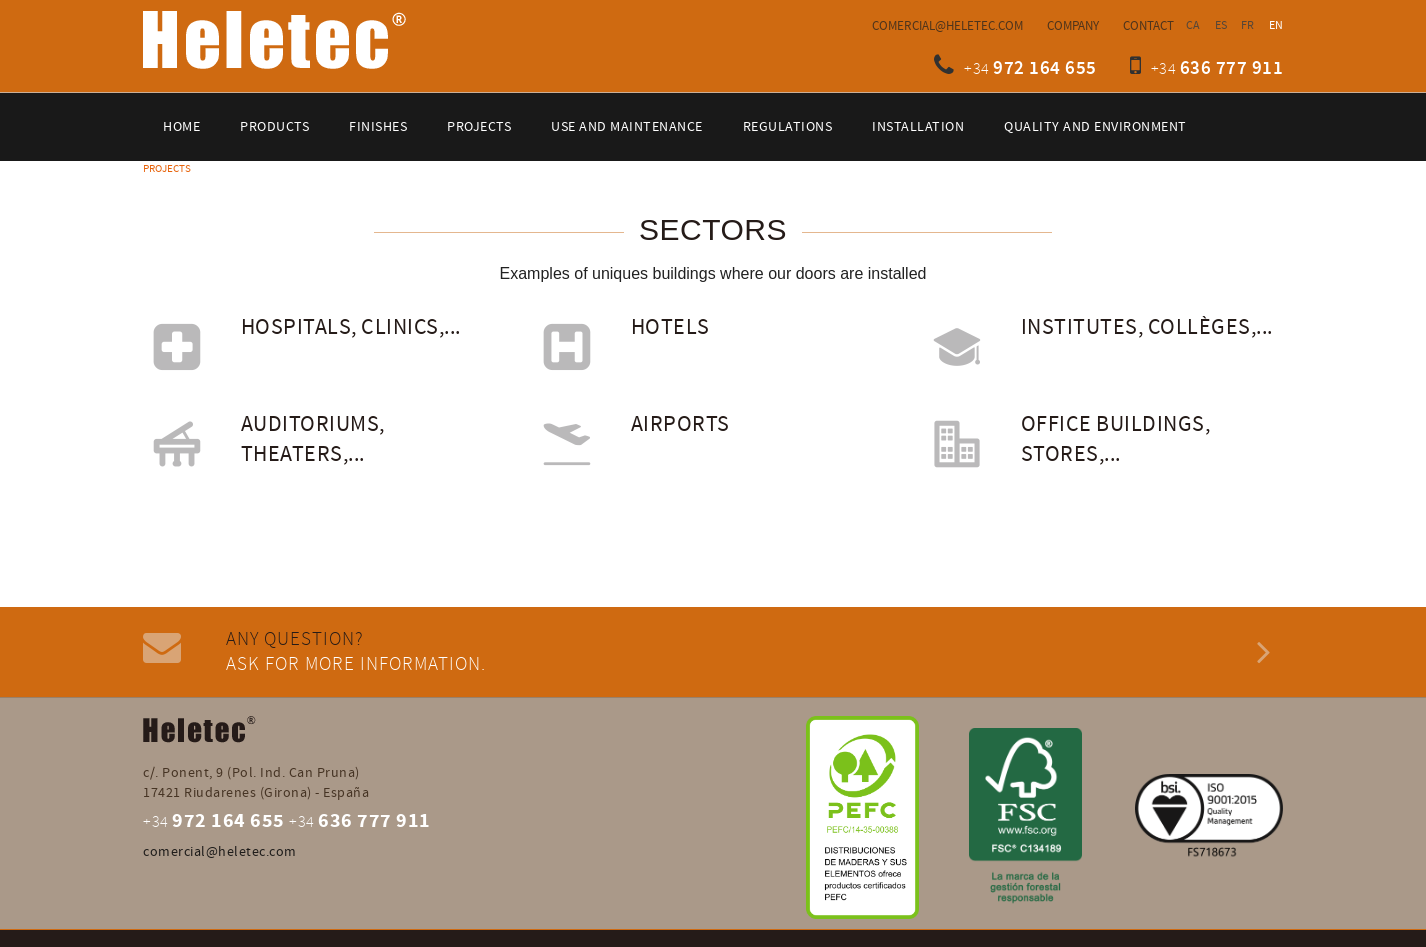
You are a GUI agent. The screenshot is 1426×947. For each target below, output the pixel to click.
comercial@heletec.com (947, 26)
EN (1276, 25)
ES (1221, 25)
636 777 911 (1232, 68)
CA (1193, 25)
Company (1073, 26)
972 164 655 (1045, 68)
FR (1248, 25)
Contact (1148, 26)
